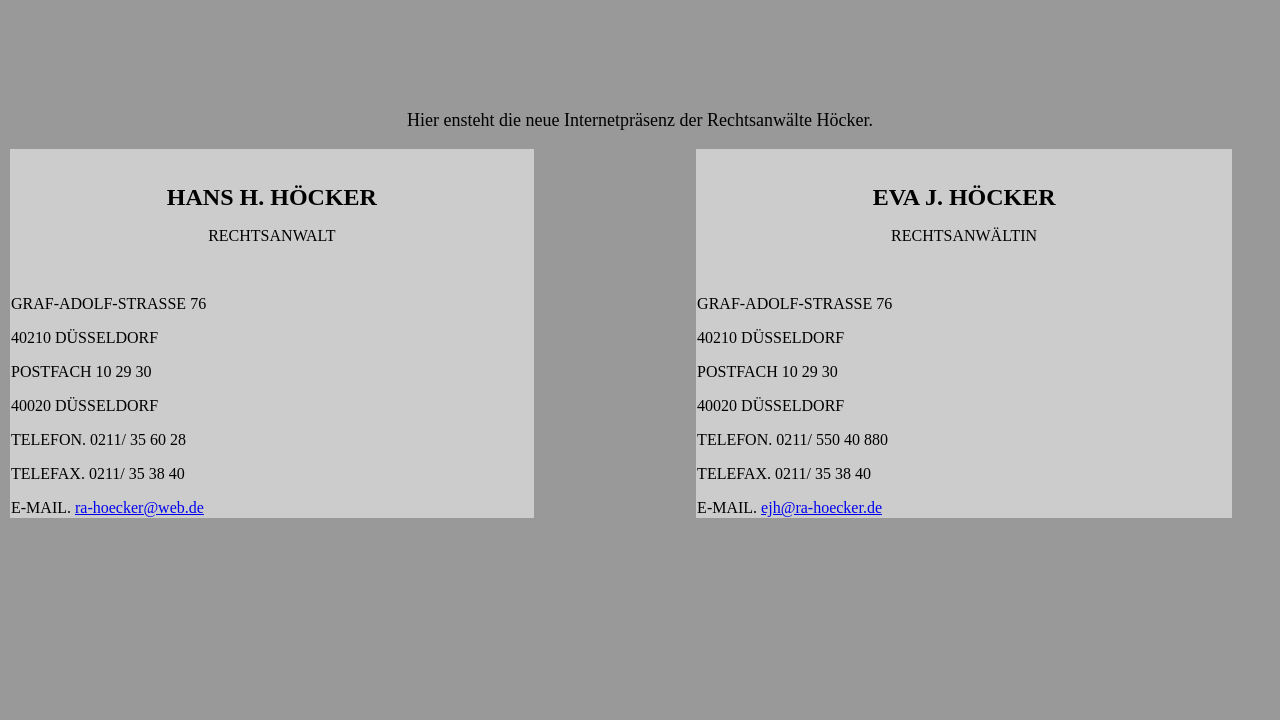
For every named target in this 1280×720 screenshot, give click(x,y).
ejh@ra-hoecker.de (821, 507)
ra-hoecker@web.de (139, 507)
